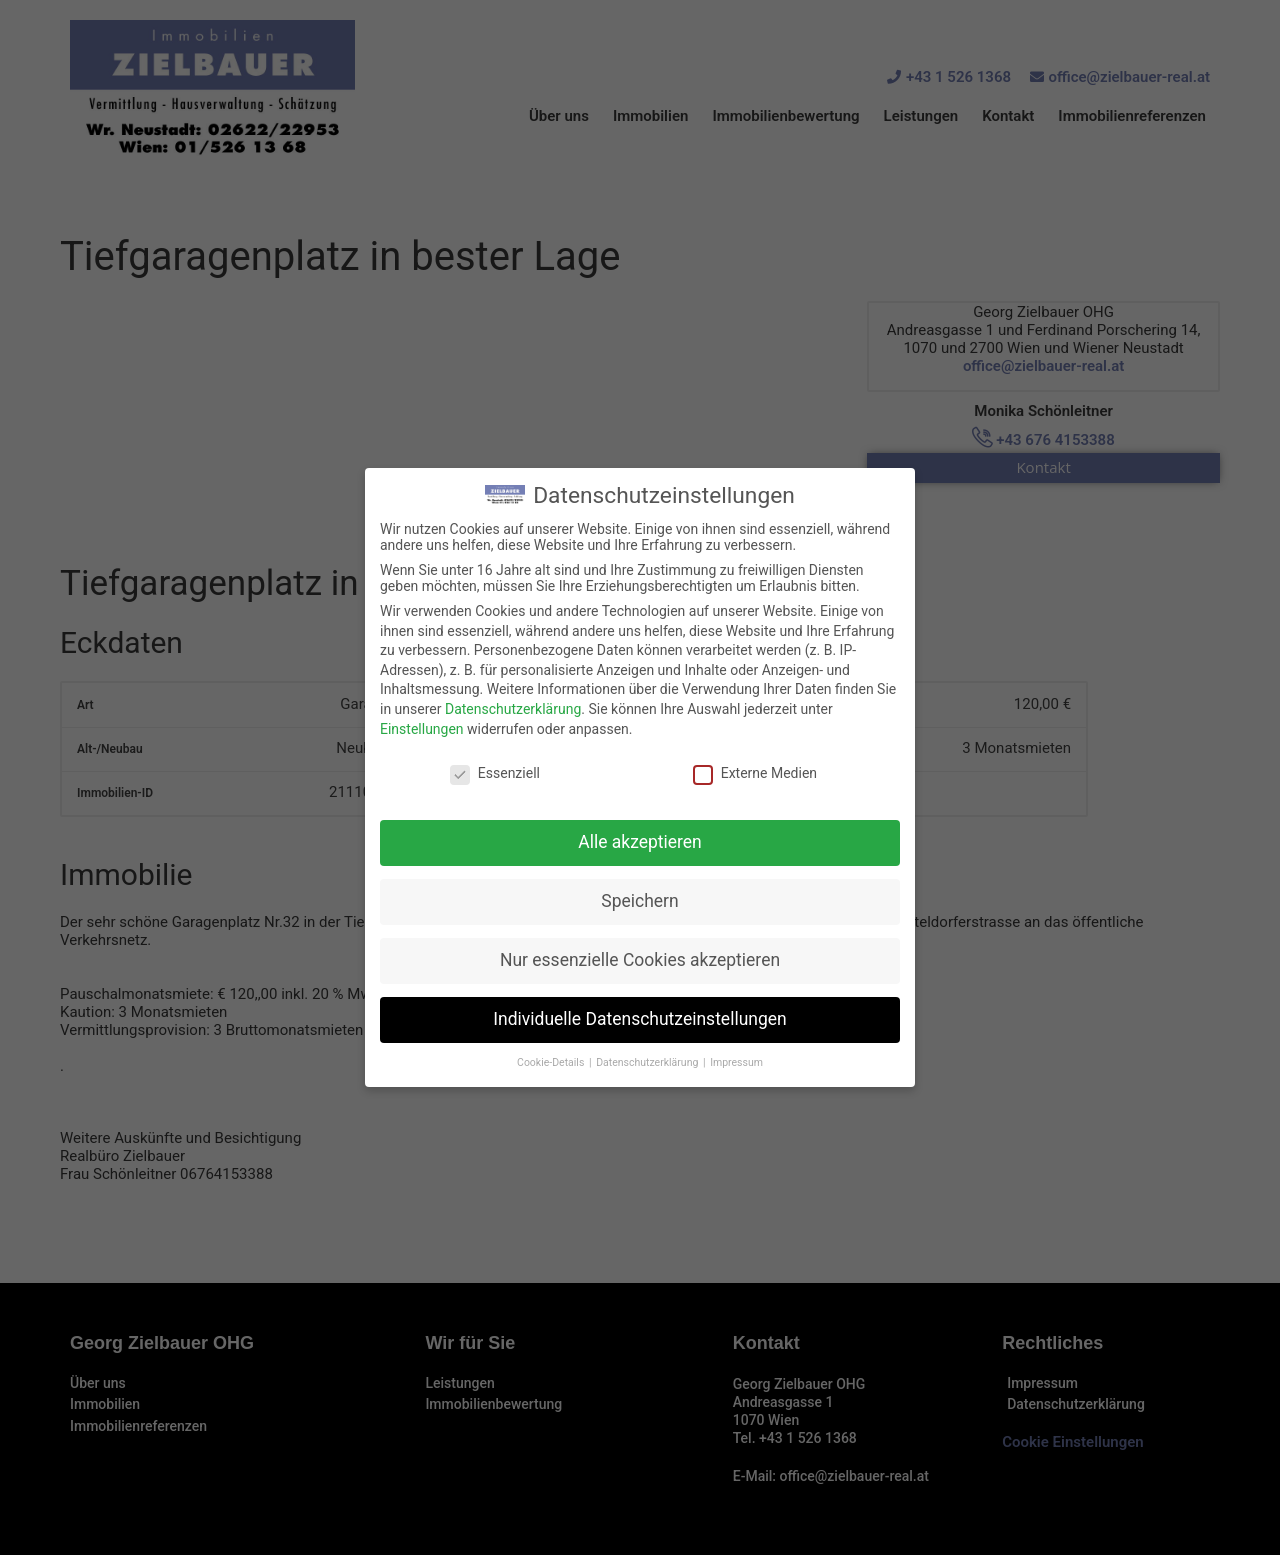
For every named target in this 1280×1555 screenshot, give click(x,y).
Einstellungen (422, 729)
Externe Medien (755, 773)
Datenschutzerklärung (513, 709)
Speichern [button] (639, 901)
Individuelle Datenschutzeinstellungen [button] (639, 1019)
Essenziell (495, 773)
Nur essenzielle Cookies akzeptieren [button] (640, 960)
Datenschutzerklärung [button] (648, 1062)
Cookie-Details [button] (552, 1062)
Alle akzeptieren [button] (640, 842)
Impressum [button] (736, 1062)
